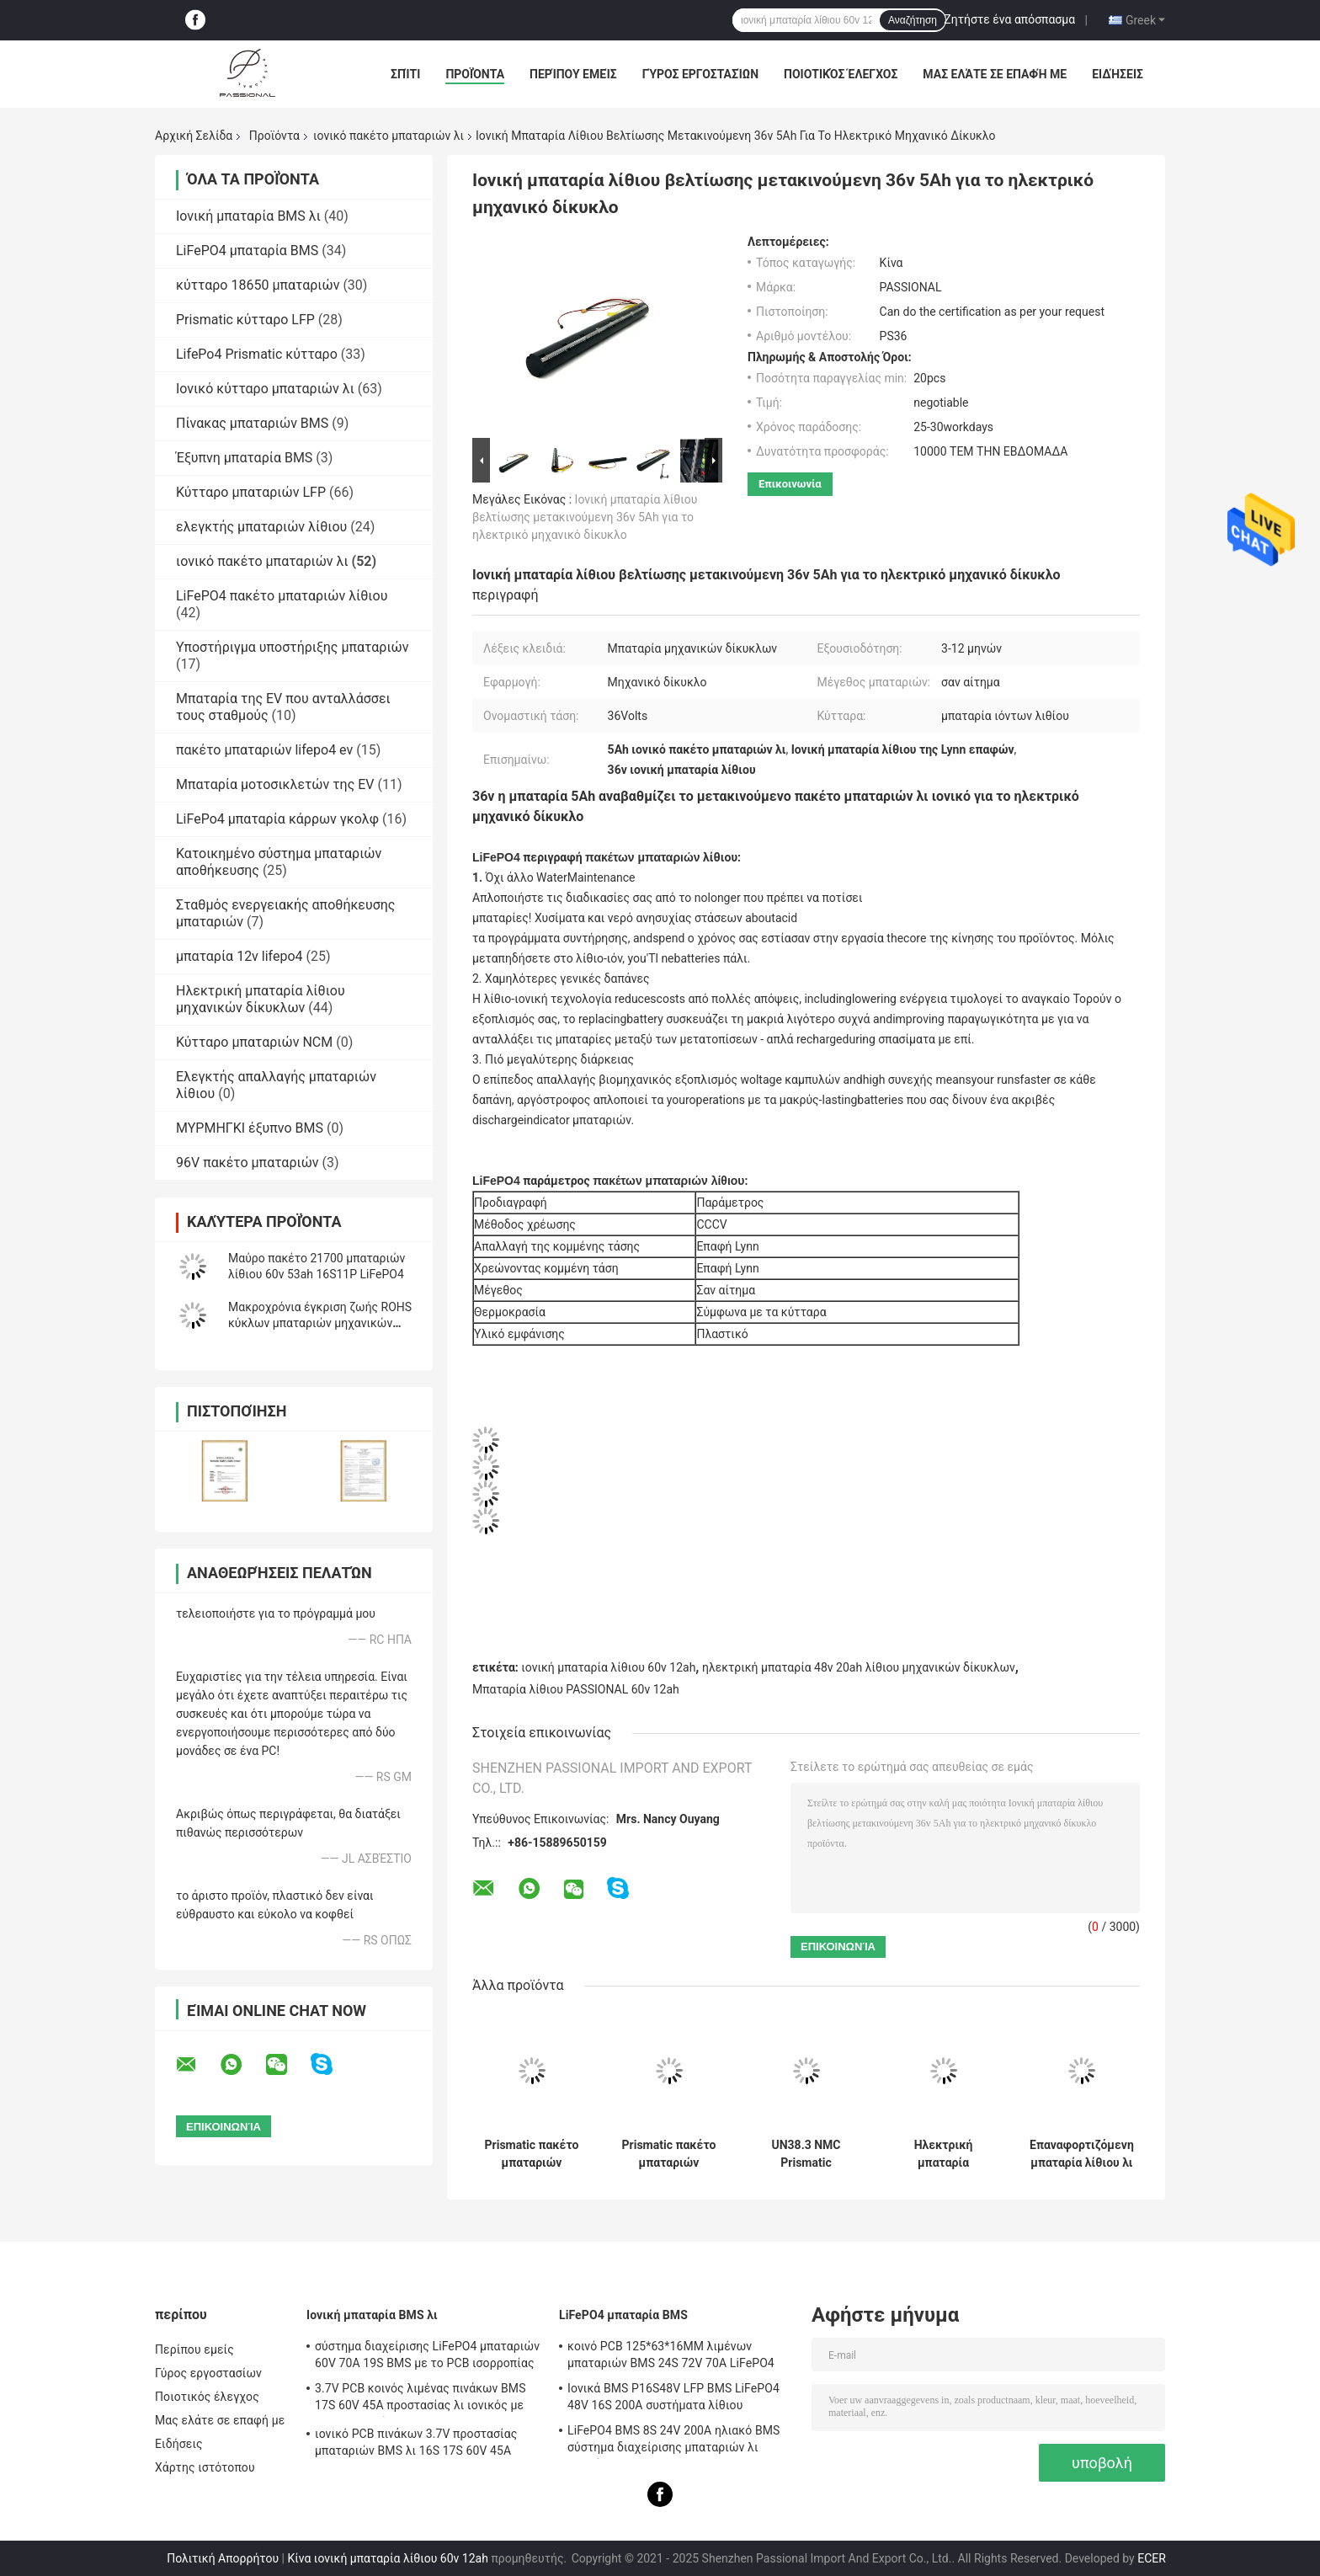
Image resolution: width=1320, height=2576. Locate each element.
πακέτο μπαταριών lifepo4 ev (264, 750)
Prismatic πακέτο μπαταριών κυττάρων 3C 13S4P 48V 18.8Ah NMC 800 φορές (532, 2154)
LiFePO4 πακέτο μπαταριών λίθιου (281, 596)
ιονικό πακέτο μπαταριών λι (388, 135)
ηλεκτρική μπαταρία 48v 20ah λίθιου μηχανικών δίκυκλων (858, 1667)
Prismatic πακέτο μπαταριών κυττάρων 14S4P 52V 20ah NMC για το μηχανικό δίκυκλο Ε (669, 2154)
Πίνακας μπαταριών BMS (252, 423)
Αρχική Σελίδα (193, 135)
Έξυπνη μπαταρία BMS (244, 458)
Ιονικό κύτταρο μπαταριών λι (265, 389)
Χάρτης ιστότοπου (205, 2467)
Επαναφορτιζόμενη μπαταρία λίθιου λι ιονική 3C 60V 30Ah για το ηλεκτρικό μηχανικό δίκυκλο (1082, 2154)
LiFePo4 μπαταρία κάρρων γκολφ (277, 819)
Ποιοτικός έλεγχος (840, 74)
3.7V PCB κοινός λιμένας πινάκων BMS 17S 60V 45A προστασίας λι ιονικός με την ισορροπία (420, 2399)
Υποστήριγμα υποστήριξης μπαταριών (292, 647)
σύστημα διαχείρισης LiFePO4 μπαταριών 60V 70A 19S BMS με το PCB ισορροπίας (427, 2354)
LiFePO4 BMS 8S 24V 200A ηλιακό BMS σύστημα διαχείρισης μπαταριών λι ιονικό (673, 2441)
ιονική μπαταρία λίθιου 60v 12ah (608, 1667)
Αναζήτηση (912, 20)
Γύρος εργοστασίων (700, 74)
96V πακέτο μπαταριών (247, 1163)
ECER (1151, 2558)
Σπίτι (405, 74)
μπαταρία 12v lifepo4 (239, 956)
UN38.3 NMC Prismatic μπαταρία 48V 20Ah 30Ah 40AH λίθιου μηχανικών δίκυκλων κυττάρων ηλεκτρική (806, 2154)
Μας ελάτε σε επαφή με (995, 74)
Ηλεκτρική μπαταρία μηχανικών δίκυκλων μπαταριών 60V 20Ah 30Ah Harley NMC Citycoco (943, 2154)
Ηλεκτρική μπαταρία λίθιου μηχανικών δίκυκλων (260, 999)
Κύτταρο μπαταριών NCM (254, 1042)
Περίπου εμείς (573, 74)
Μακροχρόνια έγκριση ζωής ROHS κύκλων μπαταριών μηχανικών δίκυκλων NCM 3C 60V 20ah (320, 1323)
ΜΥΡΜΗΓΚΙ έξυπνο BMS (249, 1128)
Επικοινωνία (790, 483)
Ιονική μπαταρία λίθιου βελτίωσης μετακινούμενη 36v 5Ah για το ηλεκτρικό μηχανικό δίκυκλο (584, 517)
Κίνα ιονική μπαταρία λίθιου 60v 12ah (387, 2558)
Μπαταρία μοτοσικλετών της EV (275, 784)
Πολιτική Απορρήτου (223, 2558)
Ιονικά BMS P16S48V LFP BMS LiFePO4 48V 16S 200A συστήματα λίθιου (673, 2396)
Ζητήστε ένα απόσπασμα (1009, 19)
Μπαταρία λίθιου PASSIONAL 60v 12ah (575, 1689)
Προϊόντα (474, 74)
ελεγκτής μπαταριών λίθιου (261, 527)
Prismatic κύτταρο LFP (245, 320)
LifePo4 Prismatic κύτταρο (257, 354)
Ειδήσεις (1117, 74)
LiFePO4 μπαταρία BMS (247, 251)
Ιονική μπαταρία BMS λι (248, 216)
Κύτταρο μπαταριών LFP (251, 492)
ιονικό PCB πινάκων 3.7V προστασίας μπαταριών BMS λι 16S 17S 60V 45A (416, 2442)
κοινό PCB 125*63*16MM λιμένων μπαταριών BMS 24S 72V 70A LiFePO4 (670, 2354)
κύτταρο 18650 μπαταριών (257, 285)
